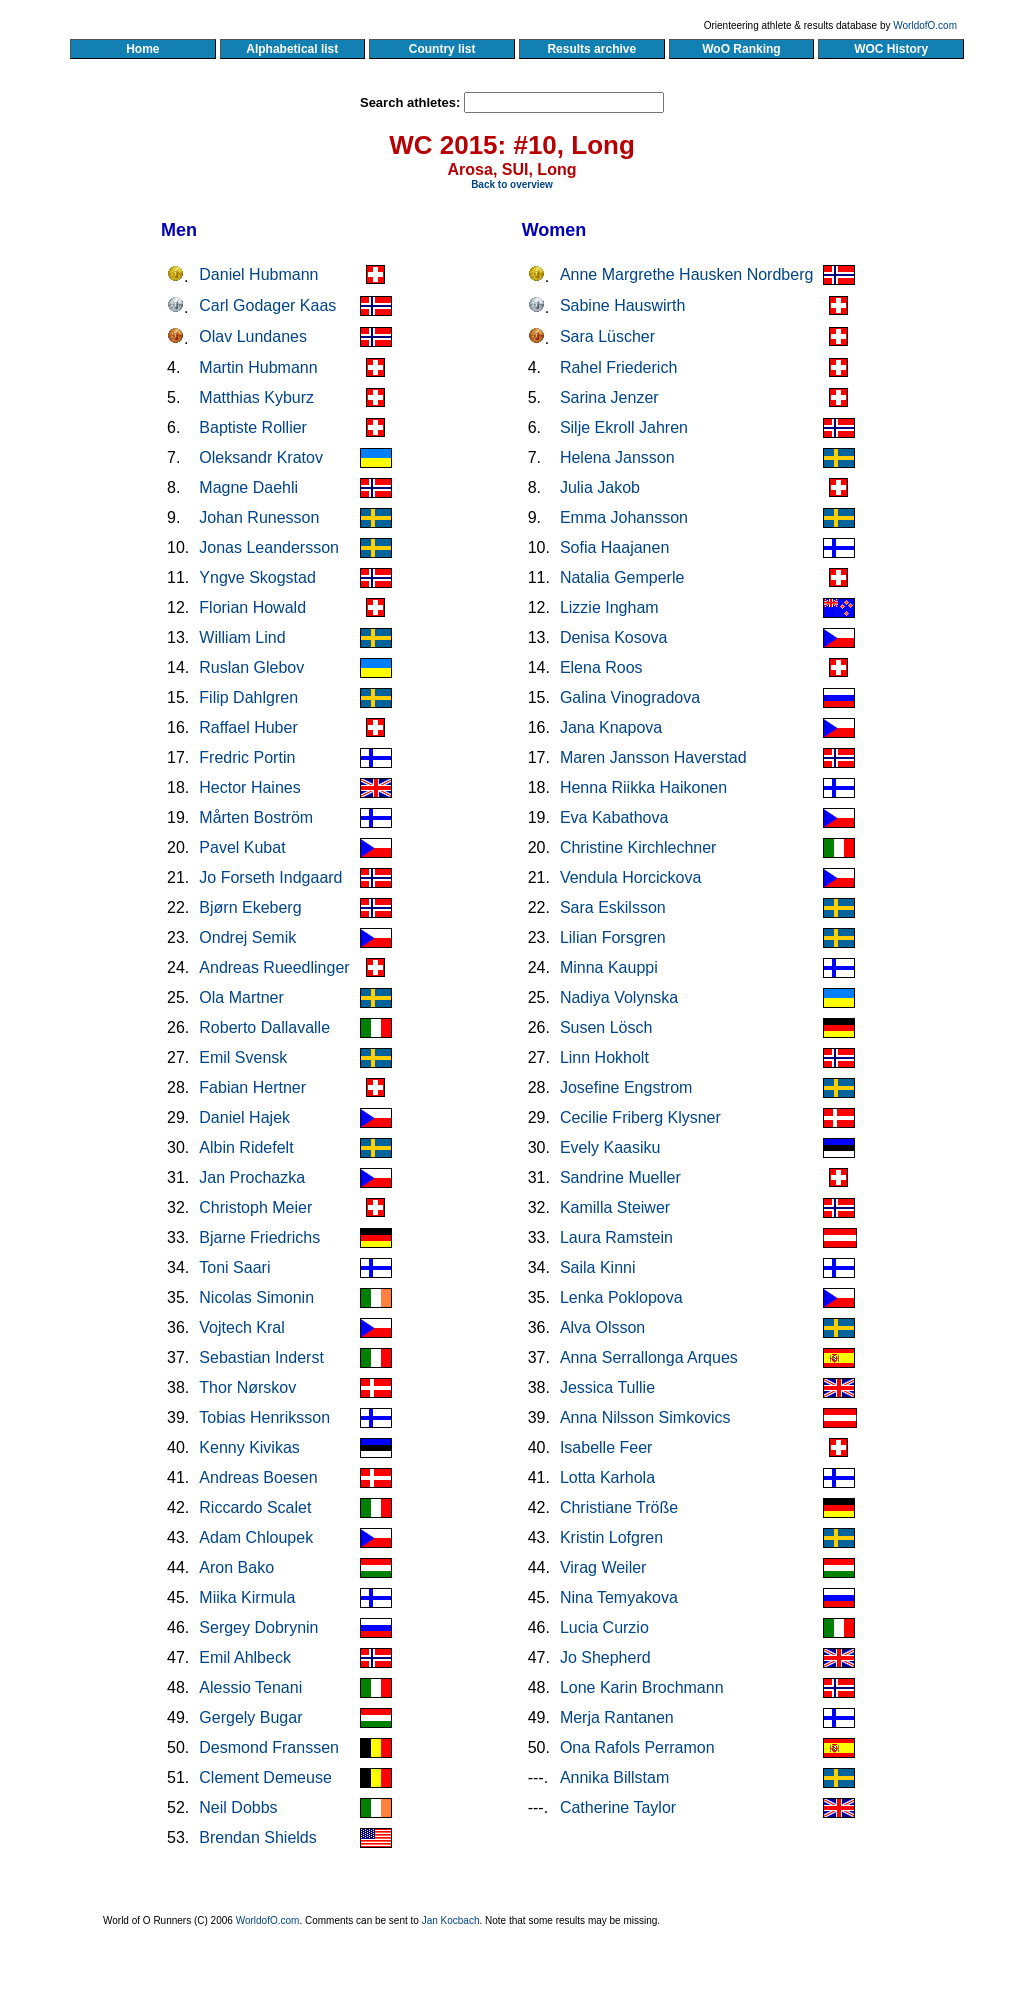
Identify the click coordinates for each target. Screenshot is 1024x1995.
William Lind (242, 637)
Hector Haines (249, 787)
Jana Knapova (611, 727)
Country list (442, 49)
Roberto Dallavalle (264, 1027)
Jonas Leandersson (269, 547)
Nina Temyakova (619, 1597)
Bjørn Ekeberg (250, 907)
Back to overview (512, 184)
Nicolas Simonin (256, 1297)
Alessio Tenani (250, 1687)
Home (142, 49)
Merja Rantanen (617, 1717)
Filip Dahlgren (248, 697)
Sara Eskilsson (613, 907)
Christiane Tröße (619, 1507)
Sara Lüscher (607, 336)
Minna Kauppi (609, 967)
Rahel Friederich (618, 367)
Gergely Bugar (250, 1717)
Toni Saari (234, 1267)
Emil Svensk (243, 1057)
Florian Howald (252, 607)
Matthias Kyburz (256, 397)
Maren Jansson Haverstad (653, 757)
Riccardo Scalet (255, 1507)
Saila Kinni (598, 1267)
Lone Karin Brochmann (642, 1687)
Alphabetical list (292, 49)
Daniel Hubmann (258, 274)
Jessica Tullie (607, 1387)
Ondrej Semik (247, 937)
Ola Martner (241, 997)
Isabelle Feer (606, 1447)
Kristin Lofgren (611, 1537)
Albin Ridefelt (246, 1147)
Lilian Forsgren (613, 937)
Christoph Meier (255, 1207)
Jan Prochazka (252, 1177)
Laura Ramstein (616, 1237)
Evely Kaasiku (610, 1147)
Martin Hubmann (258, 367)
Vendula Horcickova (630, 877)
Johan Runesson (259, 517)
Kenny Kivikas (249, 1447)
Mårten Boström (256, 817)
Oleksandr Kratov (261, 457)
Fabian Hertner (252, 1087)
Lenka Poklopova (621, 1297)
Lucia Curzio (604, 1627)
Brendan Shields (257, 1837)
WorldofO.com (925, 25)
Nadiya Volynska (619, 997)
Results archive (592, 49)
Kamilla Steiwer (615, 1207)
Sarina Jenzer (609, 397)
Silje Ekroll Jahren (624, 427)
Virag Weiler (603, 1567)
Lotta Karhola (607, 1477)
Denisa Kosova (614, 637)
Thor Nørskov (247, 1387)
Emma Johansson (624, 517)
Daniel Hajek (244, 1117)
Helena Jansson (617, 457)
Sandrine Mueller (620, 1177)
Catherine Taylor (618, 1807)
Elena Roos (601, 667)
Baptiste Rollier (253, 427)
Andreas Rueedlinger (274, 967)
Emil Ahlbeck (245, 1657)
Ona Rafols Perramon (637, 1747)
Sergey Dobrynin (258, 1627)
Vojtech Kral (241, 1327)
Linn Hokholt (604, 1057)
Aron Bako (236, 1567)
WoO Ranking (742, 49)
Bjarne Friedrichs (259, 1237)
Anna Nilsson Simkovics (645, 1417)
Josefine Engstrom (626, 1087)
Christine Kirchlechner (638, 847)
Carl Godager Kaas (267, 305)
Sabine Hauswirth (622, 305)
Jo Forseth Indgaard (270, 877)
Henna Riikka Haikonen (643, 787)
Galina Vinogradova (630, 697)
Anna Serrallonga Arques (649, 1357)
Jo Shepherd (605, 1657)
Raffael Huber (248, 727)
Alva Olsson (602, 1327)
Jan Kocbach (451, 1920)
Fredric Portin (247, 757)
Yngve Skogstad (257, 577)
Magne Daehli (248, 487)
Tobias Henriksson (264, 1417)
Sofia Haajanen (614, 547)
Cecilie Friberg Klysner (640, 1117)
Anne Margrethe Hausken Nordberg (686, 274)
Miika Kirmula (247, 1597)
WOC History (890, 49)
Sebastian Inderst (261, 1357)
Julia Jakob (600, 487)
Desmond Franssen (269, 1747)
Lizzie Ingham (609, 607)
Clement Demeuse (265, 1777)
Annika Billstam (614, 1777)
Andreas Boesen (258, 1477)
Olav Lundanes (253, 336)
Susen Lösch (606, 1027)
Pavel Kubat (242, 847)
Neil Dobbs (238, 1807)
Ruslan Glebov (251, 667)
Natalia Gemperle (622, 577)
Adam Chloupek (256, 1537)
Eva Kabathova (614, 817)
